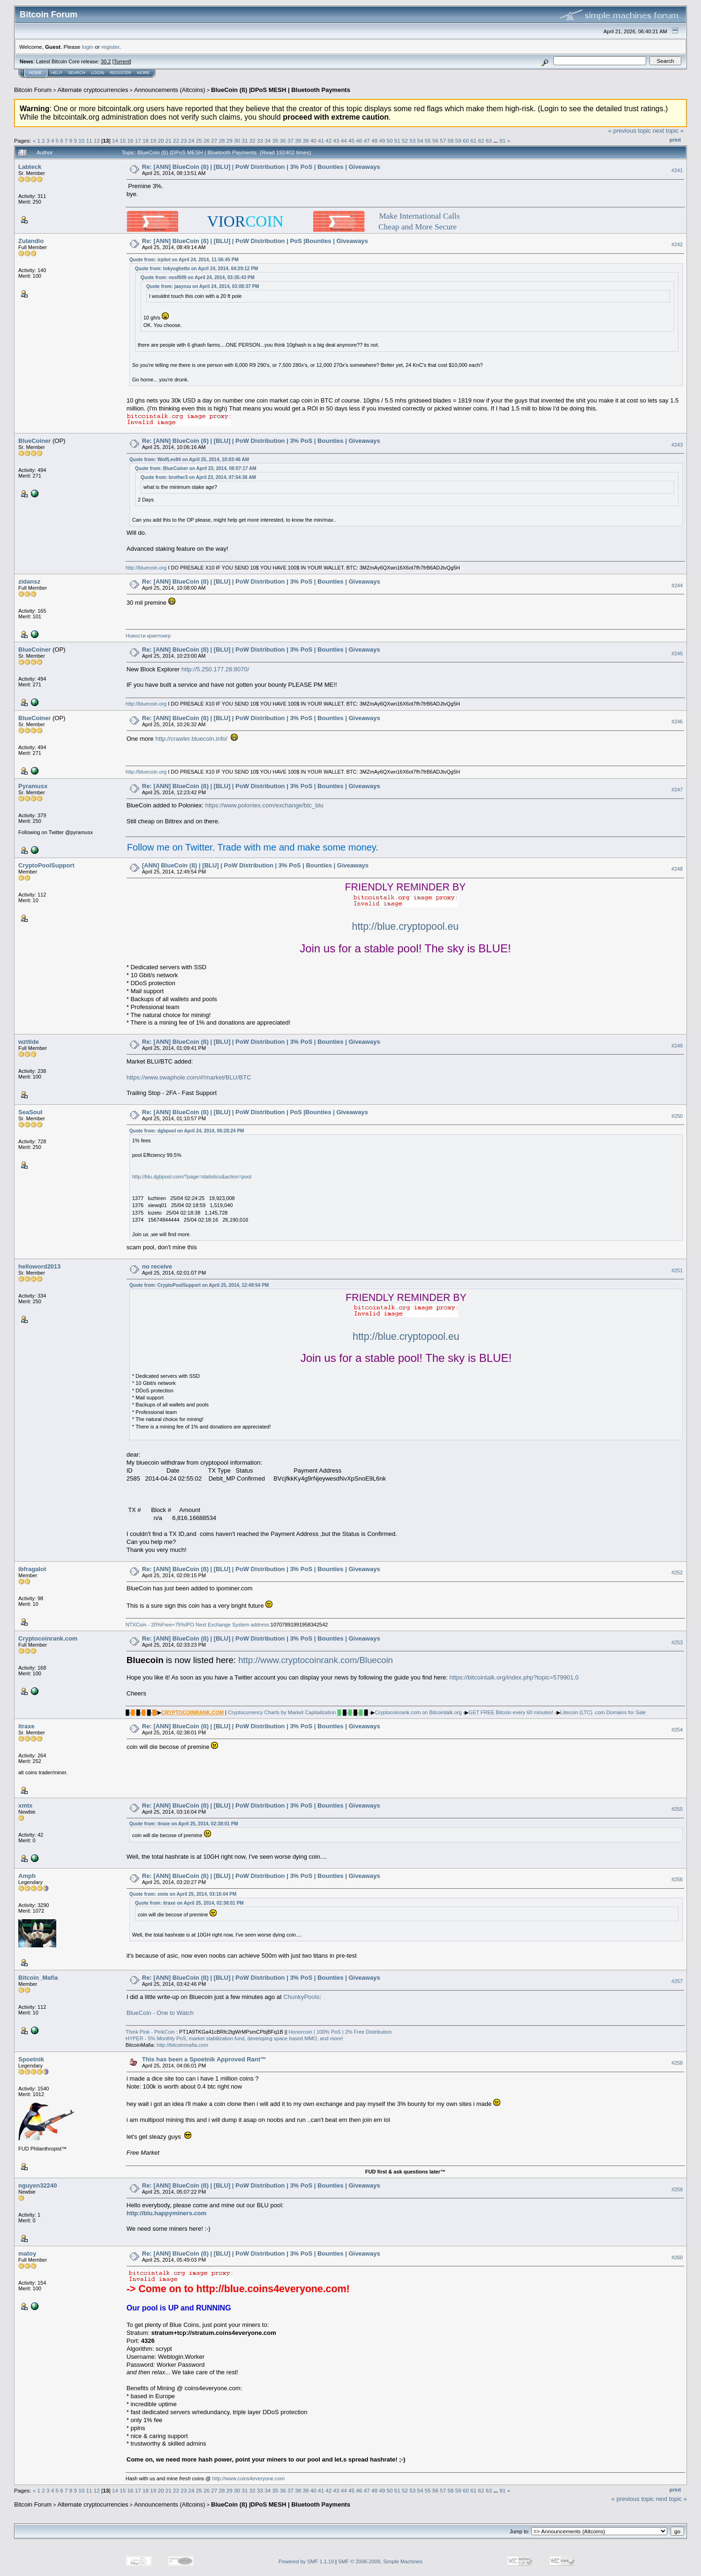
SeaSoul (30, 1112)
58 (451, 140)
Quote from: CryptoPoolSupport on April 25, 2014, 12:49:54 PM (199, 1285)
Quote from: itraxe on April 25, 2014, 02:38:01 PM (183, 1823)
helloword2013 (39, 1266)
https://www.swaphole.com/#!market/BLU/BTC (189, 1077)
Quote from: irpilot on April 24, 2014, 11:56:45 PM (184, 259)
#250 (677, 1116)
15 (123, 140)
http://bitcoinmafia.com (182, 2045)
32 (252, 140)
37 (290, 140)
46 (359, 140)
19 (153, 140)
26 (207, 140)
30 (237, 140)
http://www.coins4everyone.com (248, 2478)
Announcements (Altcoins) (169, 89)
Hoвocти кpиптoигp (148, 635)
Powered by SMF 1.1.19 (306, 2561)
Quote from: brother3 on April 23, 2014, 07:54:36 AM (198, 477)
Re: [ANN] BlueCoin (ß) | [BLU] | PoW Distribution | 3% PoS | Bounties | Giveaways (261, 166)
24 (191, 140)
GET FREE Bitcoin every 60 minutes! (510, 1712)
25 (199, 140)
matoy (27, 2253)
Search (77, 72)
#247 (677, 789)
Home (35, 72)
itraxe (26, 1726)
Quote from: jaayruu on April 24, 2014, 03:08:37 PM (202, 286)
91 (502, 140)
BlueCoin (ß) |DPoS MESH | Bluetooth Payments (280, 89)
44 (344, 140)
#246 (677, 721)
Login (97, 72)
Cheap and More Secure (417, 226)
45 (351, 140)
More (143, 72)
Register (120, 72)
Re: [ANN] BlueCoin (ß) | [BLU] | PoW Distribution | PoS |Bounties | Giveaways (255, 240)
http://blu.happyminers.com (166, 2213)
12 (97, 140)
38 (298, 140)
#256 (677, 1879)
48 (374, 140)
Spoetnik (31, 2059)
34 (267, 140)
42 (328, 140)
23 (184, 140)
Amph (27, 1875)
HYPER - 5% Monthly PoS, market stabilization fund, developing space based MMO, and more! (234, 2038)
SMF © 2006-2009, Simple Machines (380, 2561)
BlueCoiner (34, 440)
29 (229, 140)
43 (336, 140)
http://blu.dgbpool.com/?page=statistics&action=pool (191, 1176)
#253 (677, 1642)
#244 (677, 585)
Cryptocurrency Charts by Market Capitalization (282, 1712)
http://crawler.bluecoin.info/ (191, 738)
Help (56, 72)
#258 (677, 2063)
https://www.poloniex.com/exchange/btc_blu (264, 805)
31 (244, 140)
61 (473, 140)
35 (275, 140)
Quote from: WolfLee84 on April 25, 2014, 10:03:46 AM (189, 459)
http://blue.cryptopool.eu (405, 926)
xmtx (25, 1805)
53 (412, 140)
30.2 (106, 61)
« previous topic (629, 130)
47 (367, 140)
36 (283, 140)
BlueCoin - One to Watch (160, 2012)
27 (214, 140)
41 (321, 140)
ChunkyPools (301, 1996)
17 (138, 140)
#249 (677, 1046)
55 (428, 140)
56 (435, 140)
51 (397, 140)
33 (260, 140)
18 (146, 140)
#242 (677, 245)
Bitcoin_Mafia (38, 1977)
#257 (677, 1981)
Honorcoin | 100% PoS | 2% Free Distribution (340, 2032)
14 (115, 140)
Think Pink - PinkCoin (150, 2032)
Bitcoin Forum (33, 89)
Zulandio (31, 240)
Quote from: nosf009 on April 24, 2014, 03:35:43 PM (198, 277)
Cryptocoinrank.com (47, 1638)
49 (382, 140)
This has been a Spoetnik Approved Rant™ (204, 2059)
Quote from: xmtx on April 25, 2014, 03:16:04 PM (183, 1894)
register (110, 47)
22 (176, 140)
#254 (677, 1730)
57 (443, 140)
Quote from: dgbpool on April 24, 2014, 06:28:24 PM (186, 1130)
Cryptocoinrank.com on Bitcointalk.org (418, 1712)
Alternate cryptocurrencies (93, 89)
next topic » (668, 130)
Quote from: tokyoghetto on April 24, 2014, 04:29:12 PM (196, 268)
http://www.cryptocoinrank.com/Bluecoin (315, 1660)
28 (222, 140)
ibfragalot (32, 1569)
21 (169, 140)
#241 (677, 170)
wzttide (28, 1041)
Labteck (29, 166)
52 (405, 140)
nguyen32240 (37, 2185)
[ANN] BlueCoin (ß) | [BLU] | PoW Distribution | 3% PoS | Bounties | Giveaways (255, 865)
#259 (677, 2189)
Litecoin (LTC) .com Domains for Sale (603, 1712)
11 (89, 140)
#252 (677, 1572)
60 (466, 140)
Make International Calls (419, 216)
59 (458, 140)
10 (81, 140)
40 (313, 140)
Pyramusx (32, 786)
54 (420, 140)
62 (481, 140)
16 (130, 140)
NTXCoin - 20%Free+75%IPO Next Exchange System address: (198, 1624)
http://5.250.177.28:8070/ (215, 669)
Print (675, 140)
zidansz (29, 581)
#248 (677, 869)
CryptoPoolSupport (46, 865)
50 (389, 140)
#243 (677, 445)
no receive (157, 1266)
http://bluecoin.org (146, 567)
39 (306, 140)
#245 (677, 653)
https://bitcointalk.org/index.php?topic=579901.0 (514, 1677)
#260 (677, 2257)
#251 (677, 1270)
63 (489, 140)
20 (161, 140)
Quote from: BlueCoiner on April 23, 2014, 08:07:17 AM (195, 468)
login (88, 47)
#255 (677, 1809)
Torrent (122, 61)
